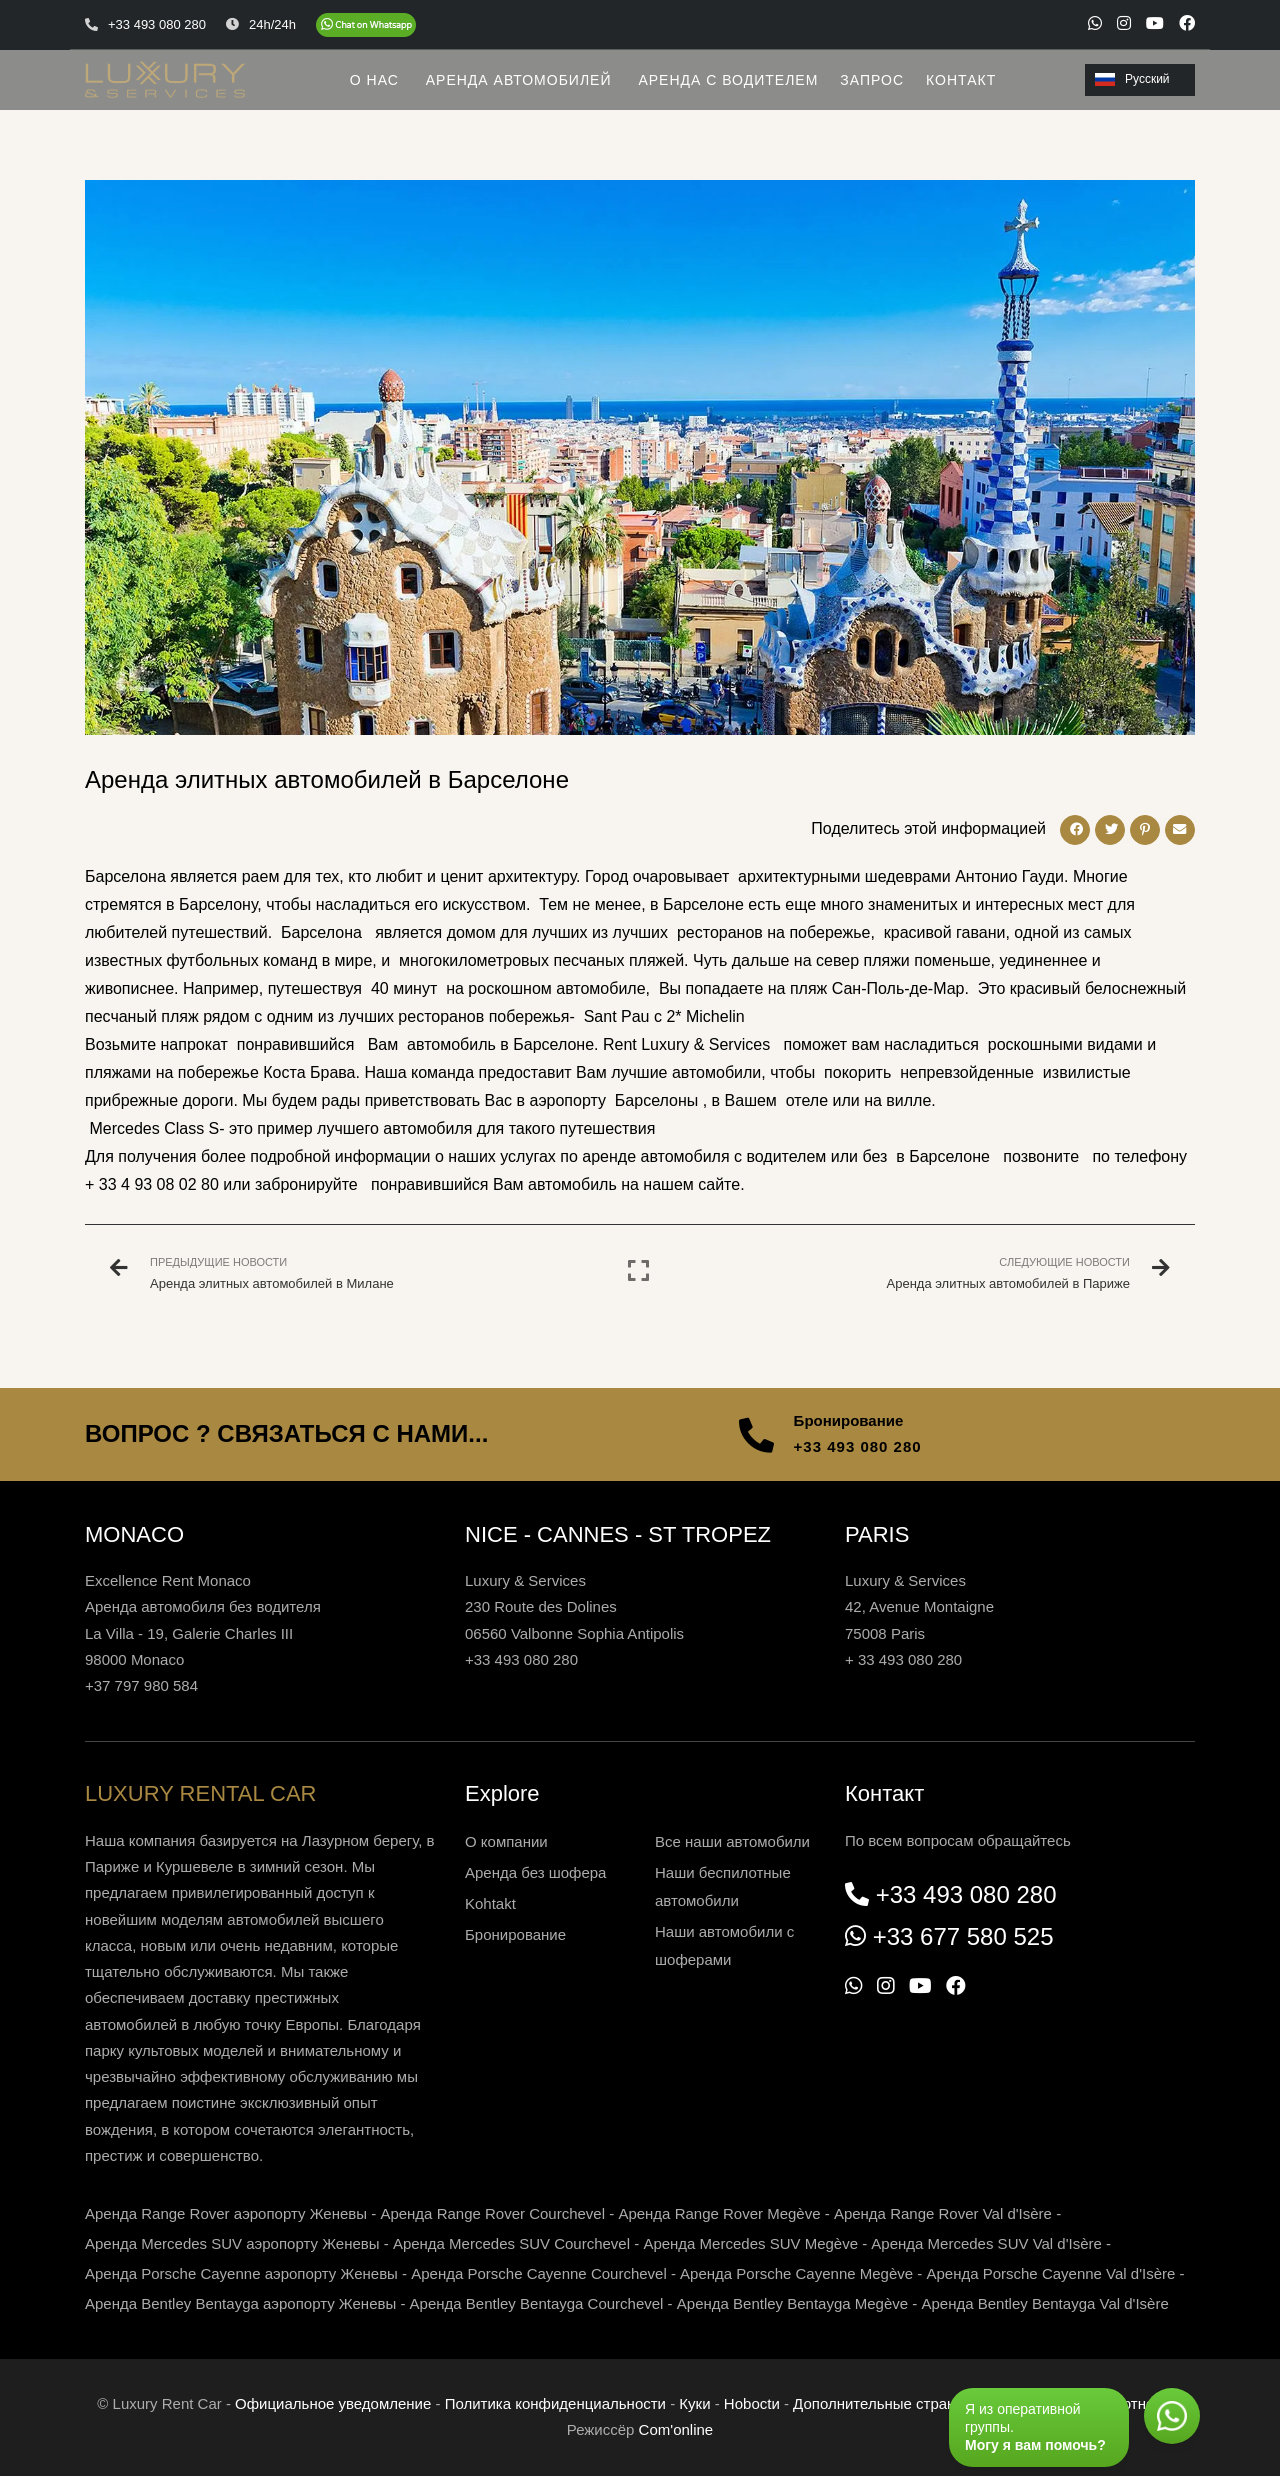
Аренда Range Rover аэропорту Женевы (226, 2213)
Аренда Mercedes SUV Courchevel (511, 2243)
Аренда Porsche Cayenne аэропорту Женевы (241, 2273)
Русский (1132, 79)
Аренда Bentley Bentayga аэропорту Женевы (240, 2303)
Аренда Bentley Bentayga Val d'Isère (1045, 2303)
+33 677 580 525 (963, 1936)
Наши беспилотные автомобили (723, 1886)
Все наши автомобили (732, 1841)
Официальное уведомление (333, 2403)
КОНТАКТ (961, 80)
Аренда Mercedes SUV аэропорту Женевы (232, 2243)
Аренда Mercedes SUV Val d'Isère (986, 2243)
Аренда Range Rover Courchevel (492, 2213)
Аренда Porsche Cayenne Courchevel (539, 2273)
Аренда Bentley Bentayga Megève (792, 2303)
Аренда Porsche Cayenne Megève (796, 2273)
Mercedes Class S (152, 1128)
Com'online (676, 2429)
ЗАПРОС (872, 80)
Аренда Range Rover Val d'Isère (943, 2213)
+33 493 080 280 (858, 1446)
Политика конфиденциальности (555, 2403)
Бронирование (515, 1934)
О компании (506, 1841)
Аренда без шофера (535, 1872)
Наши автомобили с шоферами (724, 1945)
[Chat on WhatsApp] (366, 25)
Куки (694, 2403)
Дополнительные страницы (888, 2403)
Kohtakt (490, 1903)
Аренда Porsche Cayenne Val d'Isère (1050, 2273)
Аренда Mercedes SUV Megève (750, 2243)
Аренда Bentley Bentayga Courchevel (537, 2303)
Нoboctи (752, 2403)
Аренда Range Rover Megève (719, 2213)
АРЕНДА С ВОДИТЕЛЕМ (728, 80)
